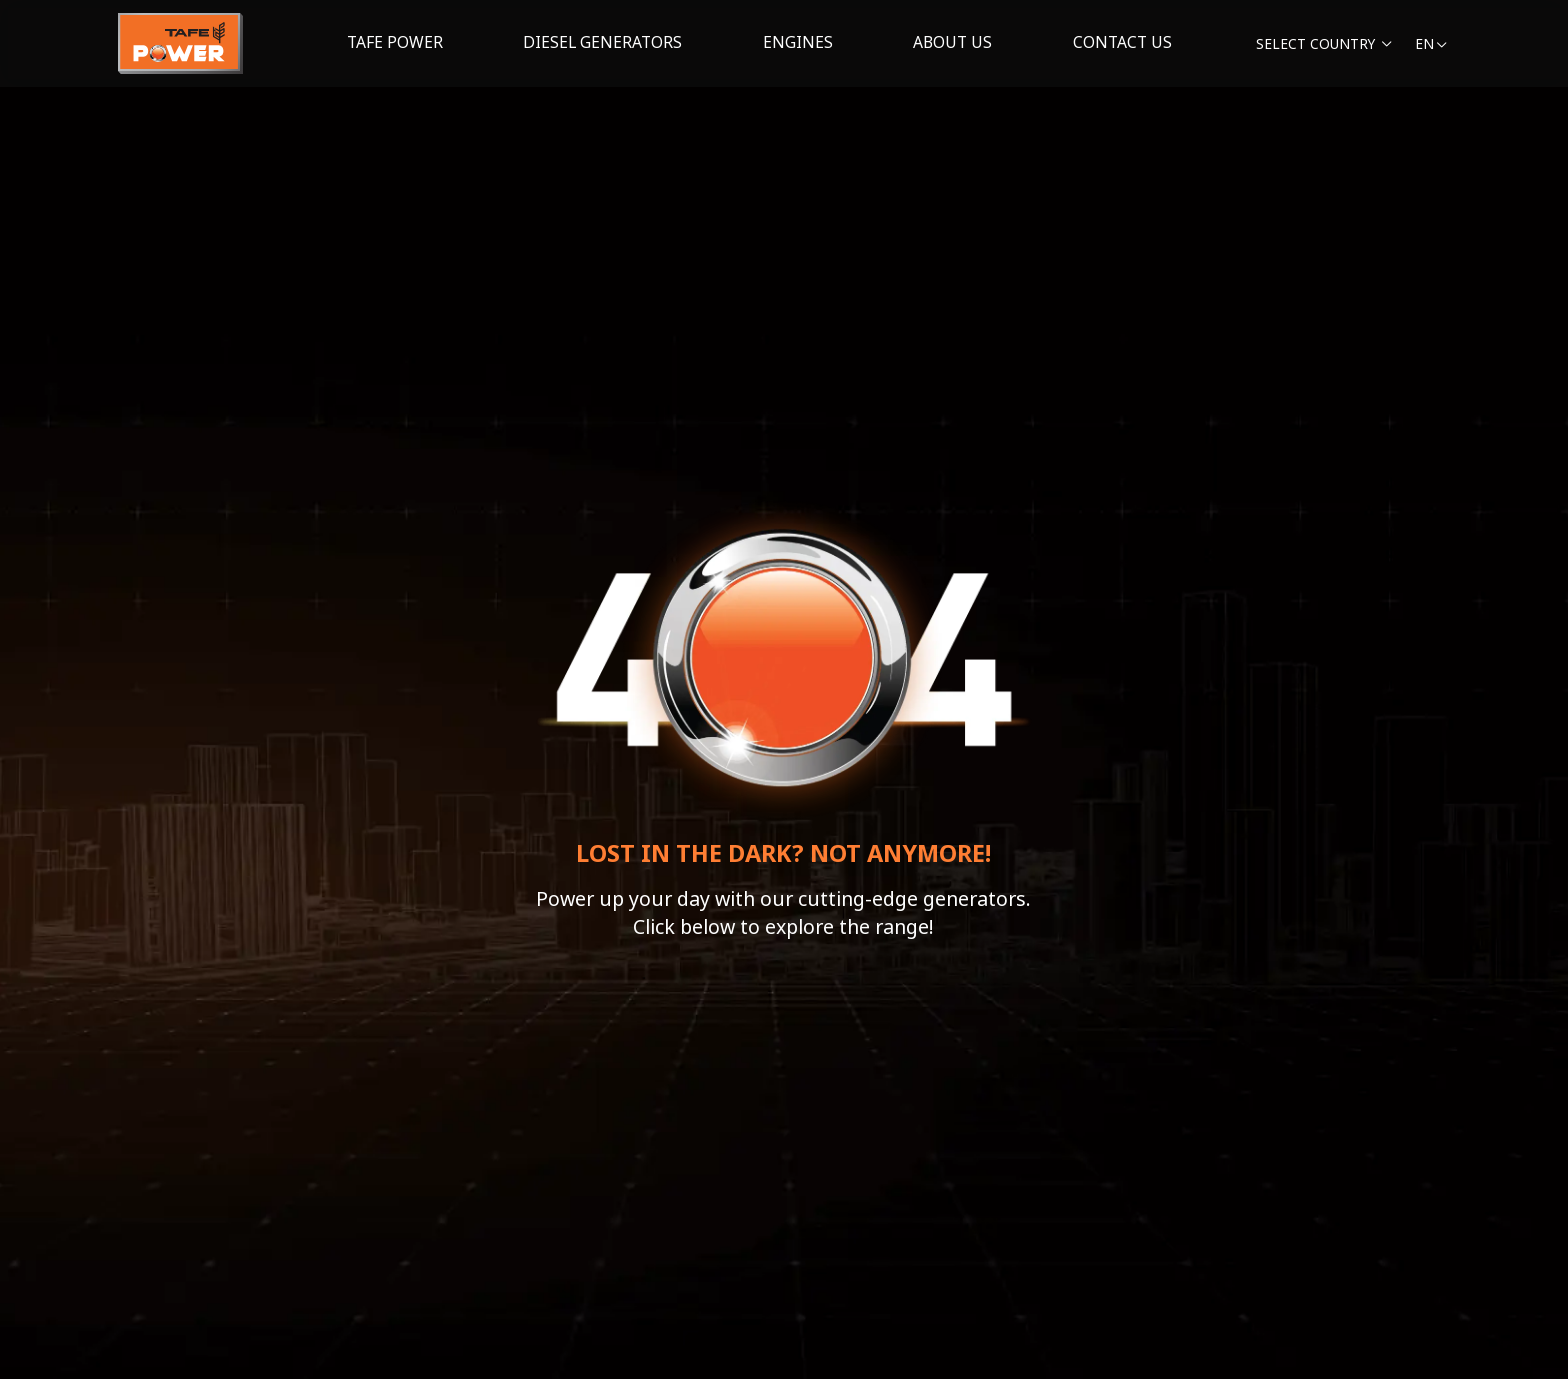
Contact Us (1122, 42)
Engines (798, 42)
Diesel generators (602, 42)
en (1431, 43)
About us (952, 42)
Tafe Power (395, 42)
